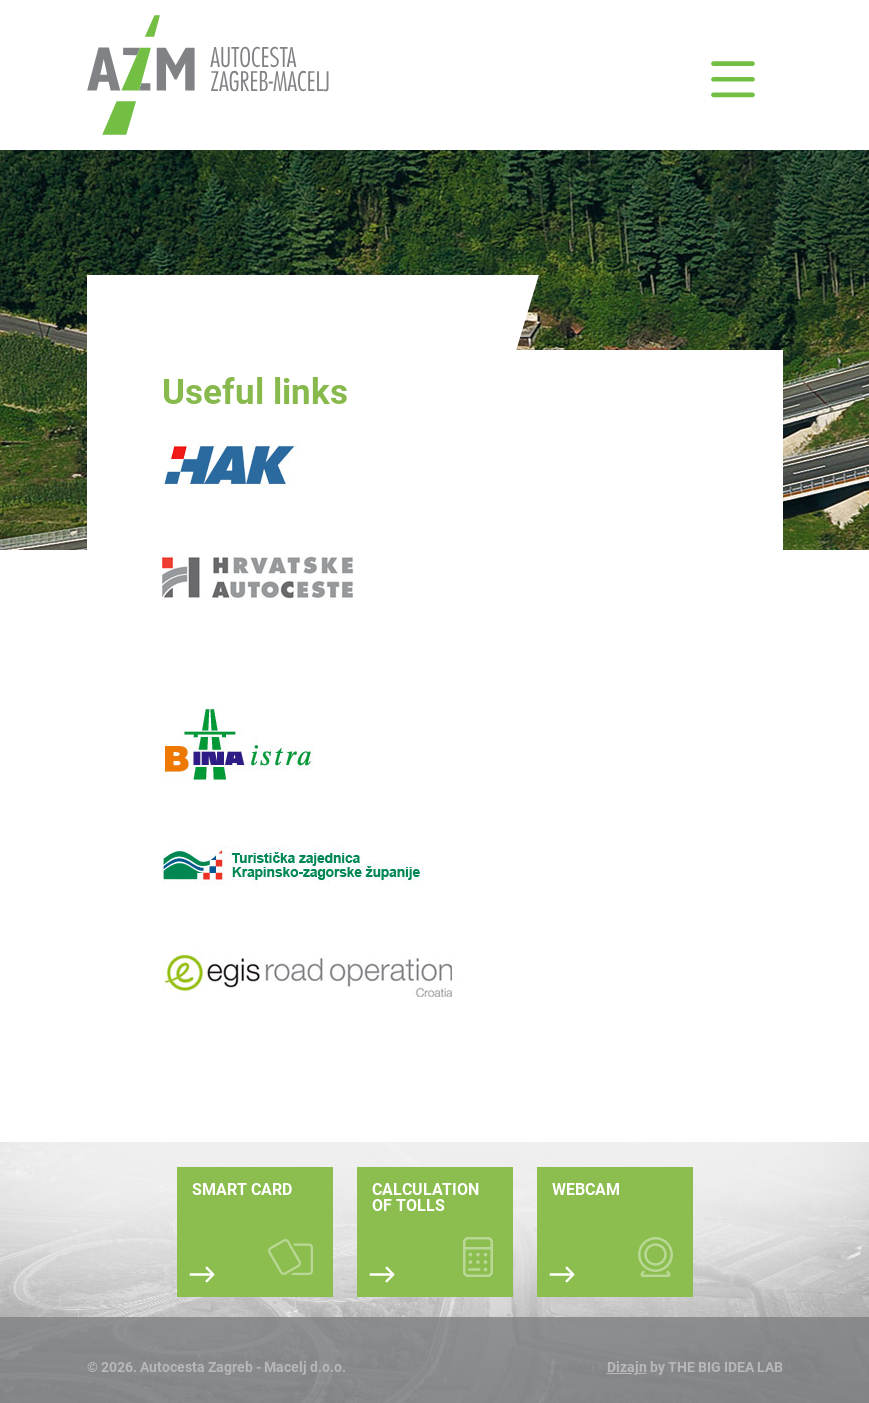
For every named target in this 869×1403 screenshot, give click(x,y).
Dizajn (627, 1367)
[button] (733, 80)
